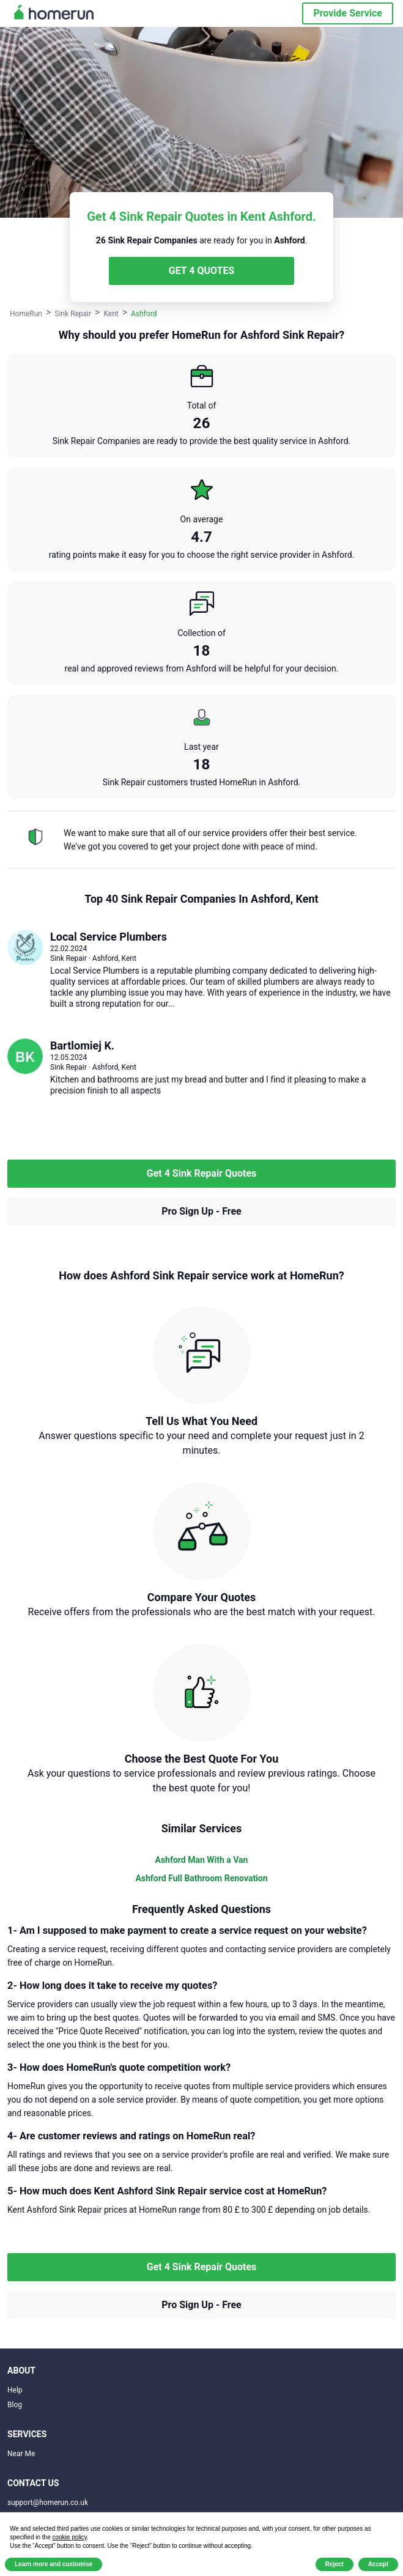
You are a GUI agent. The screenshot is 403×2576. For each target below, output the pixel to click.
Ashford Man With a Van (201, 1860)
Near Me (21, 2453)
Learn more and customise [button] (53, 2564)
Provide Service (347, 13)
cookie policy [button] (70, 2537)
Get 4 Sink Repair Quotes (202, 1173)
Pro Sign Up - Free (201, 1211)
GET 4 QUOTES (202, 270)
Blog (14, 2404)
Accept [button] (378, 2564)
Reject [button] (334, 2564)
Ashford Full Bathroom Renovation (201, 1878)
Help (15, 2390)
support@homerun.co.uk (47, 2502)
